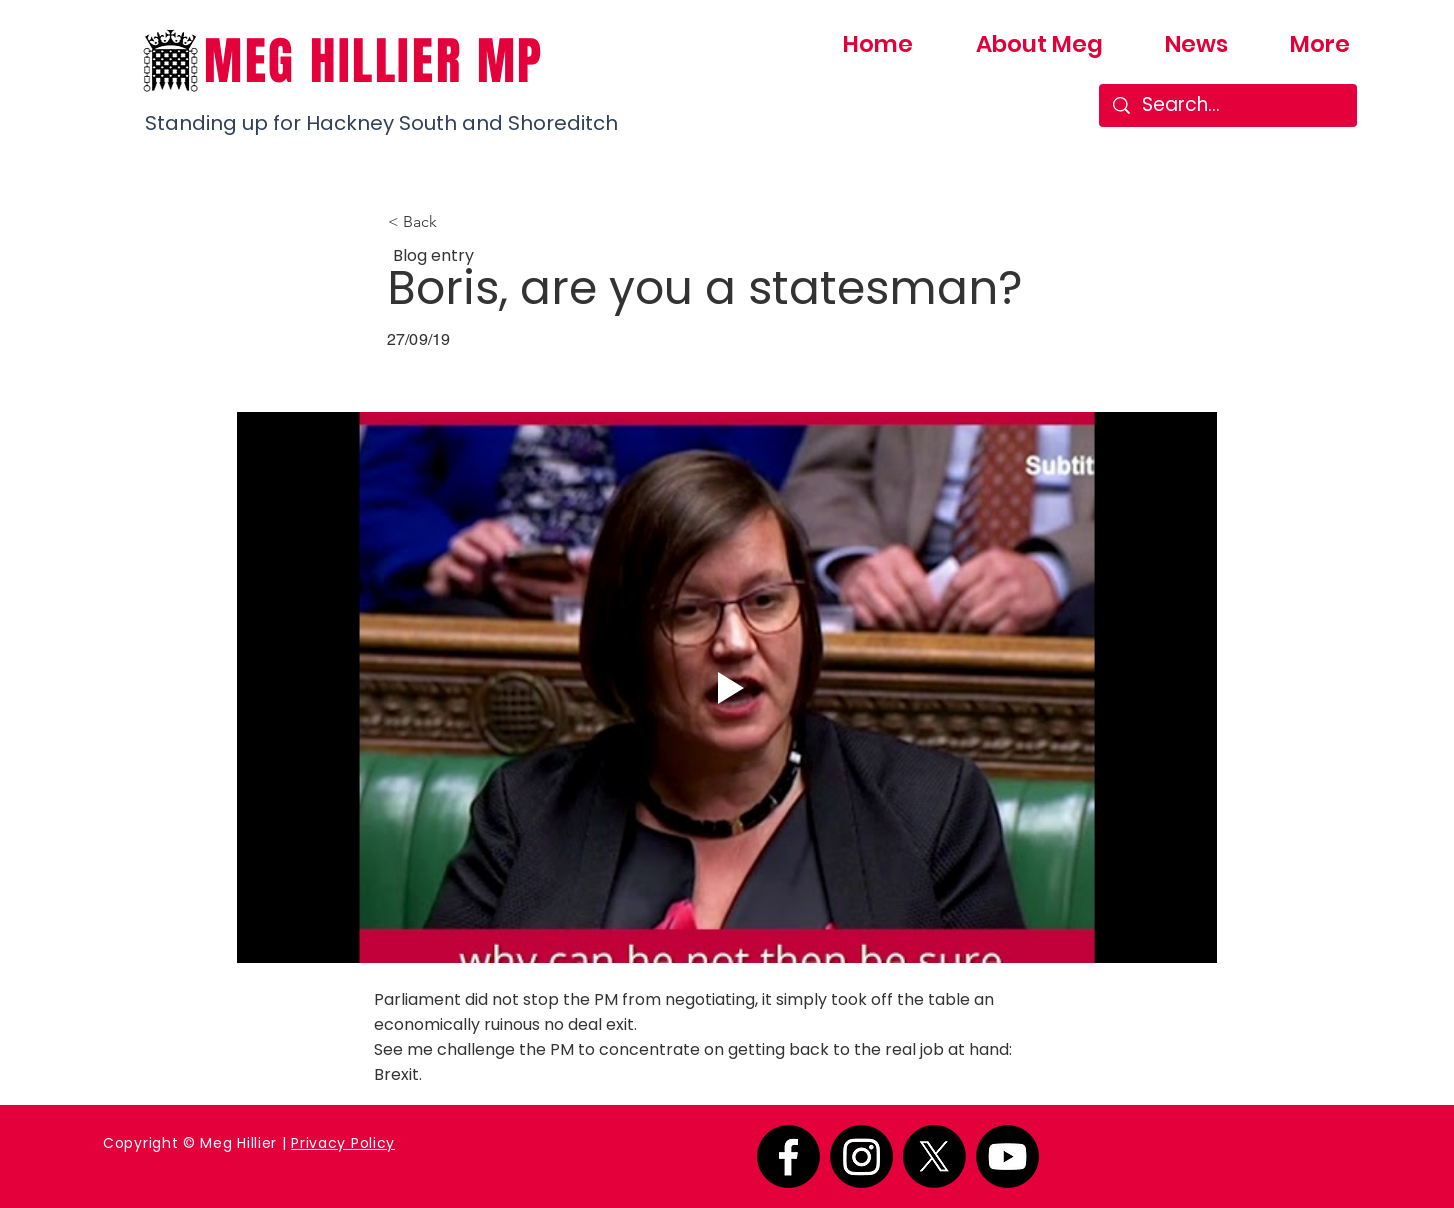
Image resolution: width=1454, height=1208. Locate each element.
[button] (454, 222)
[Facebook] (788, 1156)
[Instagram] (861, 1156)
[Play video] (727, 687)
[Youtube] (1007, 1156)
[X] (934, 1156)
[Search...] (1228, 105)
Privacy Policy (343, 1143)
